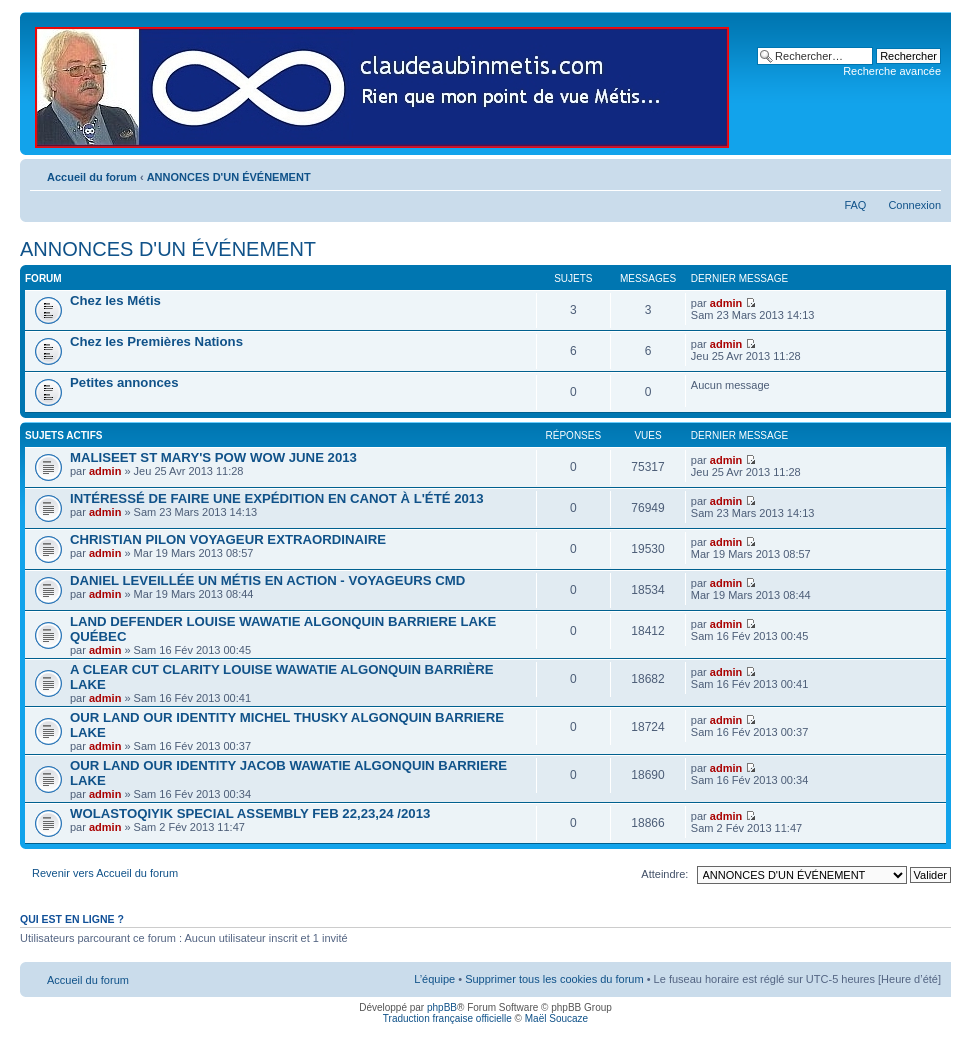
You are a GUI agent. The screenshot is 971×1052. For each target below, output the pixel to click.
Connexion (914, 205)
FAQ (855, 205)
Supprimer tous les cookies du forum (554, 979)
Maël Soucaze (556, 1018)
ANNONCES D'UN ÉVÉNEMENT (229, 177)
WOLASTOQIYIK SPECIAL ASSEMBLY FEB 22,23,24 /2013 (250, 813)
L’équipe (434, 979)
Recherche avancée (892, 71)
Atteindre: (664, 874)
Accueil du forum (92, 177)
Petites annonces (124, 382)
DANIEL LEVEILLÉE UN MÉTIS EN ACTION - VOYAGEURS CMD (267, 580)
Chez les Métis (115, 300)
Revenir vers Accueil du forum (105, 873)
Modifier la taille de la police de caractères (926, 173)
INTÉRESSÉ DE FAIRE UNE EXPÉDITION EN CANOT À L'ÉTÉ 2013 (277, 498)
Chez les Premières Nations (156, 341)
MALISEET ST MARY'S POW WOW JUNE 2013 (213, 457)
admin (726, 303)
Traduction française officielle (447, 1018)
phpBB (442, 1007)
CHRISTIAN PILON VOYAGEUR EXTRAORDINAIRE (228, 539)
